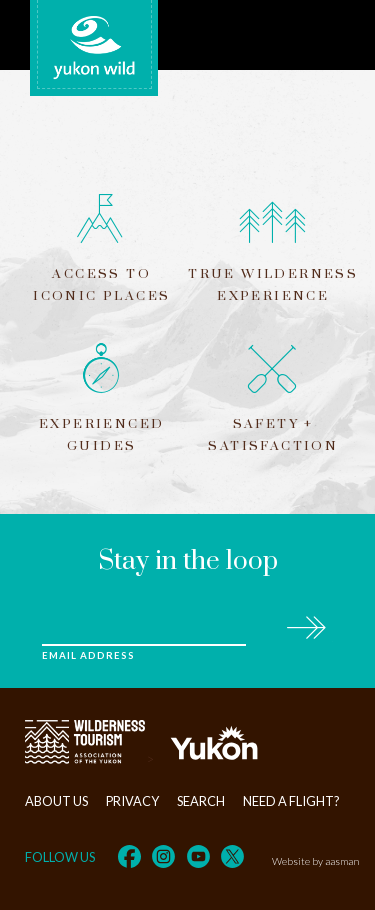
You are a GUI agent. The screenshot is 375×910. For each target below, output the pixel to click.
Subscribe (305, 624)
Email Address (88, 655)
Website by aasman (315, 861)
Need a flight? (291, 801)
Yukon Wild (94, 48)
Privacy (132, 801)
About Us (56, 801)
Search (201, 801)
